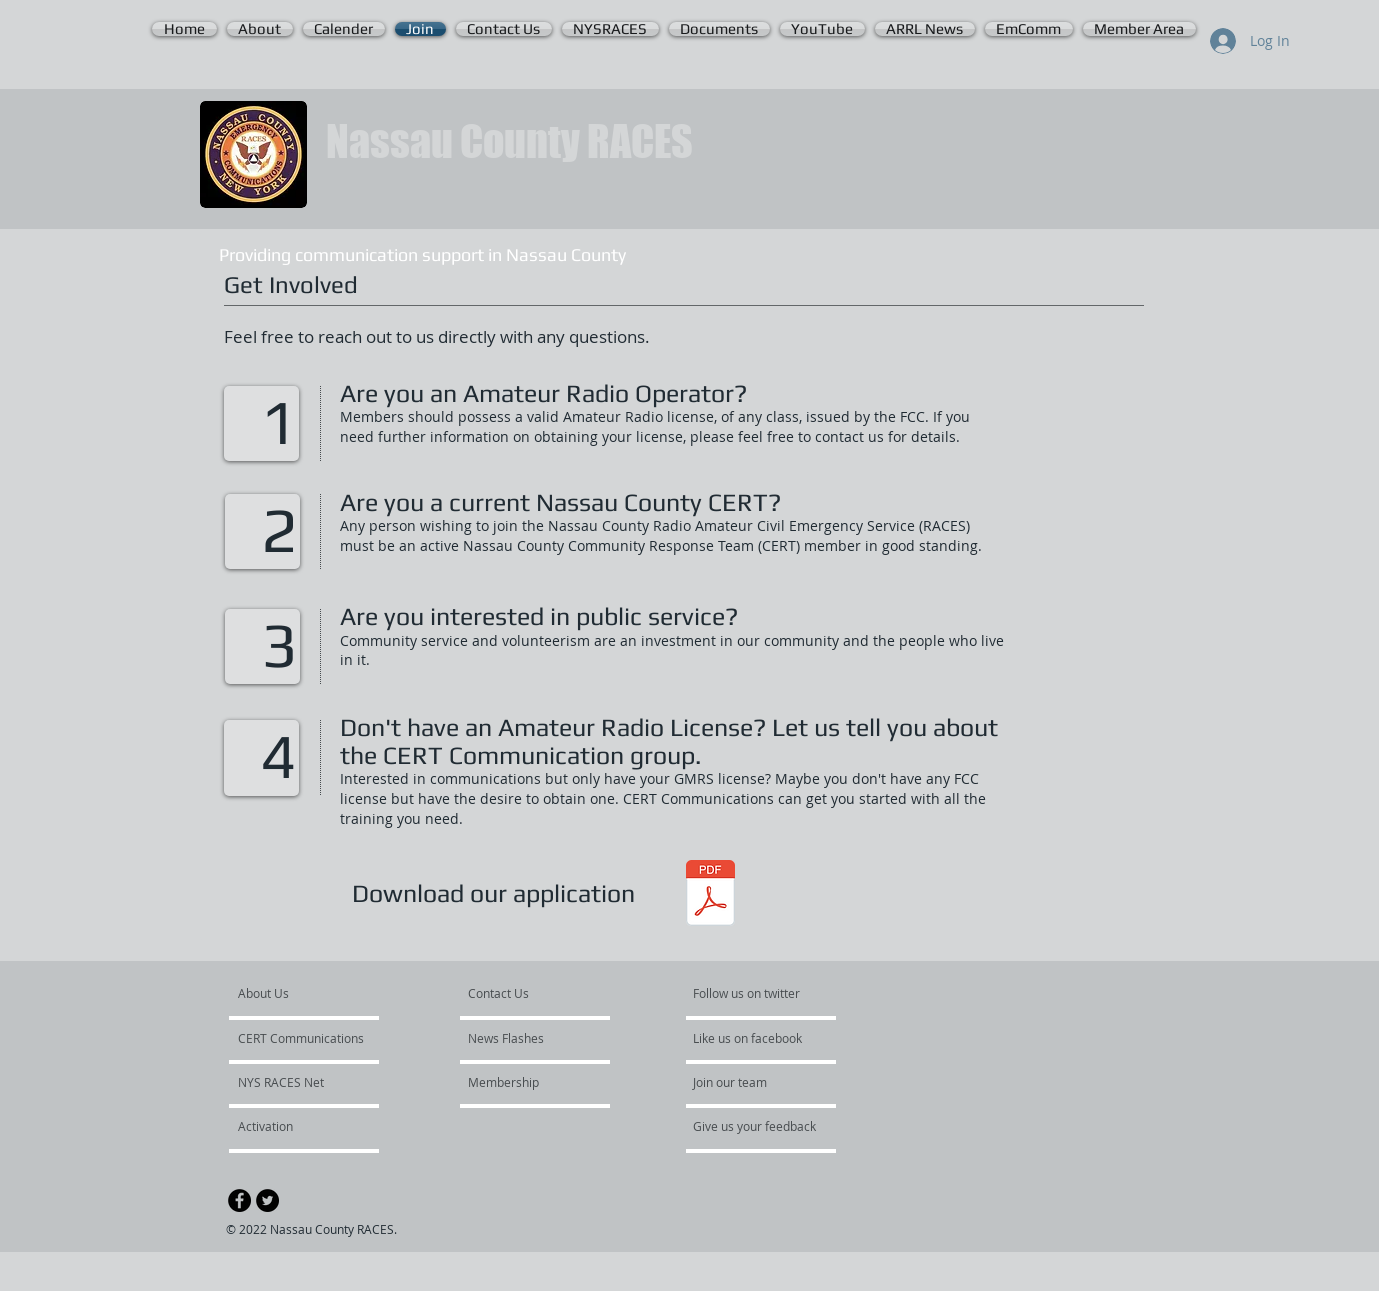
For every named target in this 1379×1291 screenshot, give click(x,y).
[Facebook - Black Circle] (239, 1200)
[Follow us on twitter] (748, 994)
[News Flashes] (525, 1039)
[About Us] (314, 994)
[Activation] (291, 1127)
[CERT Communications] (301, 1039)
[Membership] (522, 1083)
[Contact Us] (515, 994)
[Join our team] (747, 1083)
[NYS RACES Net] (292, 1083)
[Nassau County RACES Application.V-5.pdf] (710, 895)
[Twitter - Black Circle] (267, 1200)
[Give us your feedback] (765, 1127)
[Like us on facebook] (753, 1039)
